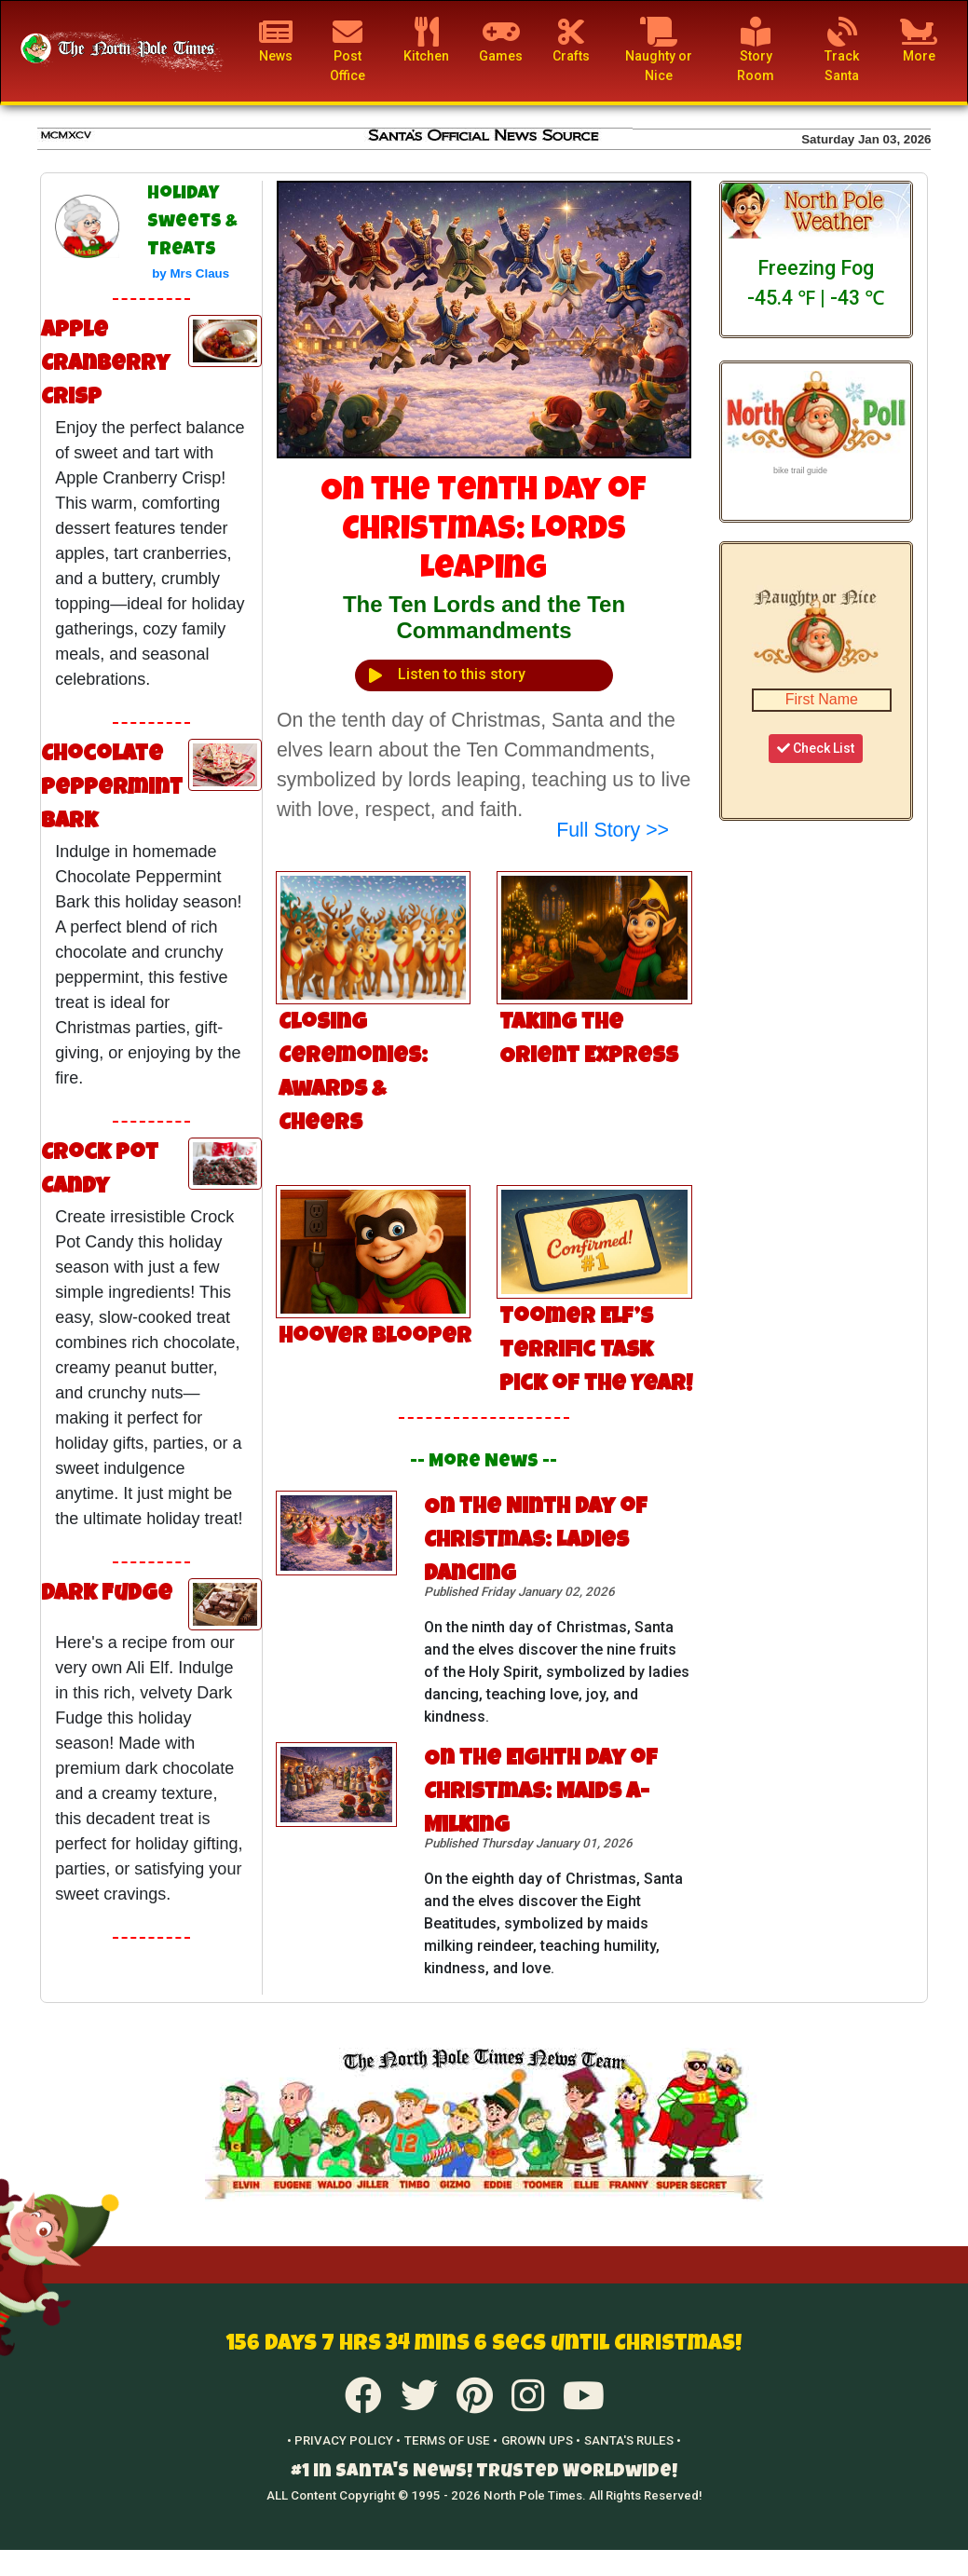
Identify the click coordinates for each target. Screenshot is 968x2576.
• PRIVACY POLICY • (344, 2440)
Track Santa (842, 50)
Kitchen (426, 40)
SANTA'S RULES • (632, 2440)
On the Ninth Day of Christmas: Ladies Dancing (536, 1542)
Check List (815, 748)
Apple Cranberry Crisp (105, 365)
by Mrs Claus (190, 273)
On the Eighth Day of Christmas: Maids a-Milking (541, 1793)
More (918, 40)
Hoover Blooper (375, 1338)
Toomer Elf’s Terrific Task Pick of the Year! (595, 1352)
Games (501, 40)
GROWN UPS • (540, 2440)
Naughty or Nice (658, 50)
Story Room (755, 50)
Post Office (347, 50)
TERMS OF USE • (451, 2440)
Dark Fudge (106, 1595)
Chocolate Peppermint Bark (112, 789)
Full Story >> (612, 830)
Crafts (571, 40)
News (276, 40)
